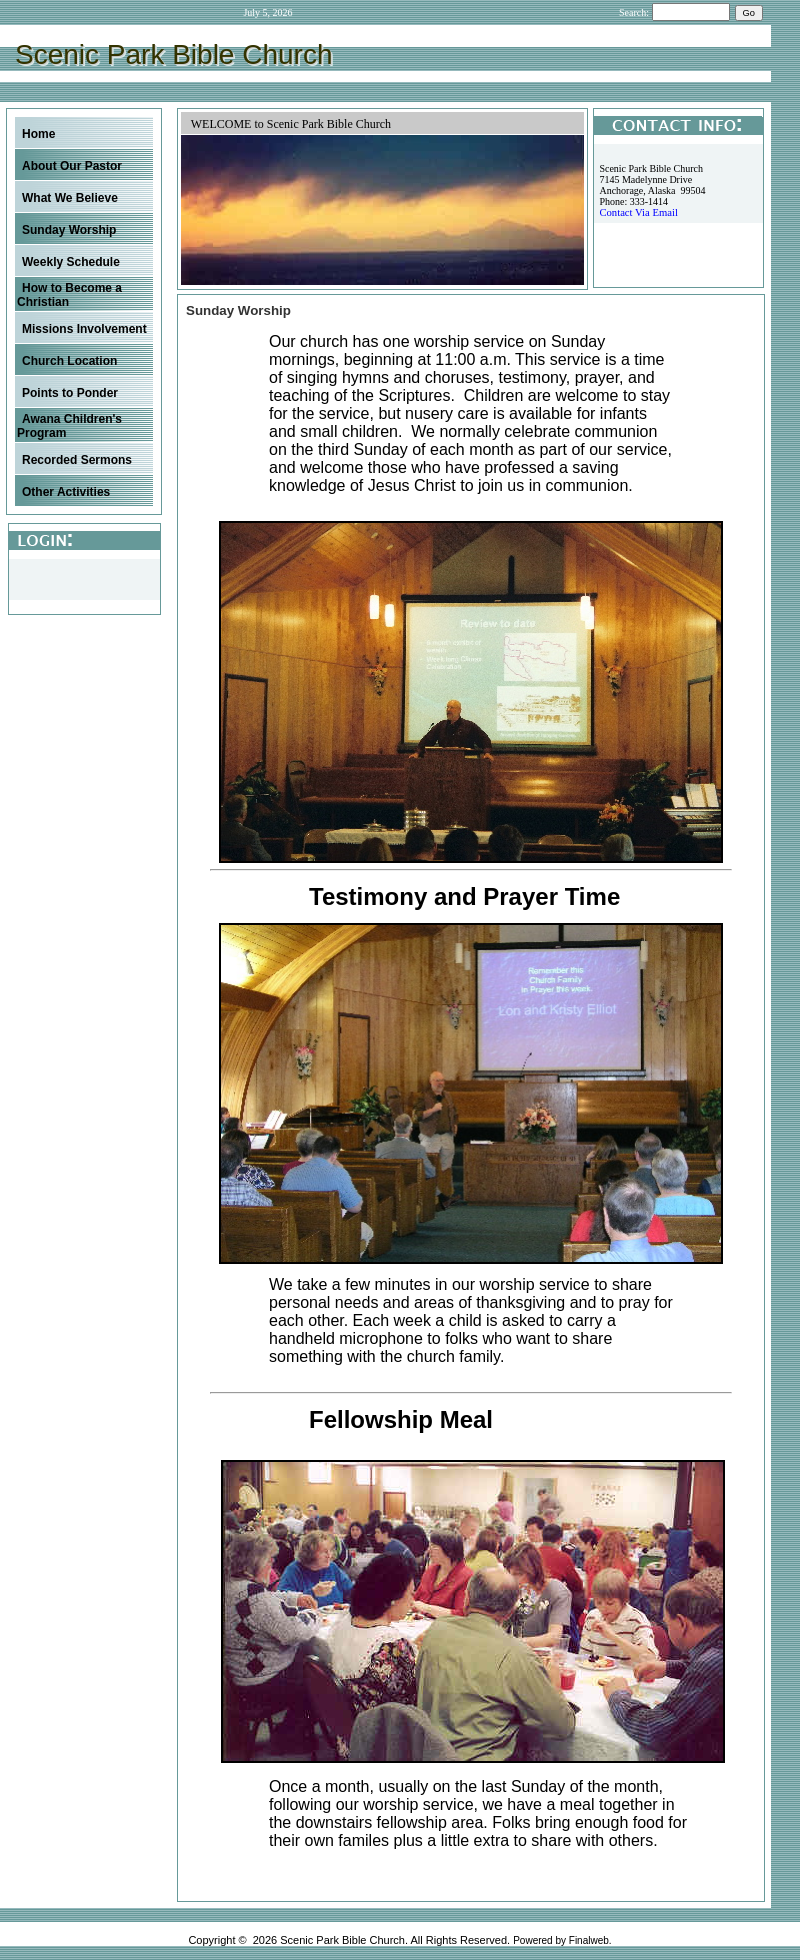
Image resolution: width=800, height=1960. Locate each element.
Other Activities (66, 492)
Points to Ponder (70, 393)
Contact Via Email (638, 212)
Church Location (69, 361)
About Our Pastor (72, 166)
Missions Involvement (84, 329)
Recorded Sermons (77, 460)
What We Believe (70, 198)
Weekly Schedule (71, 262)
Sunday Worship (69, 230)
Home (38, 134)
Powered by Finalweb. (562, 1940)
